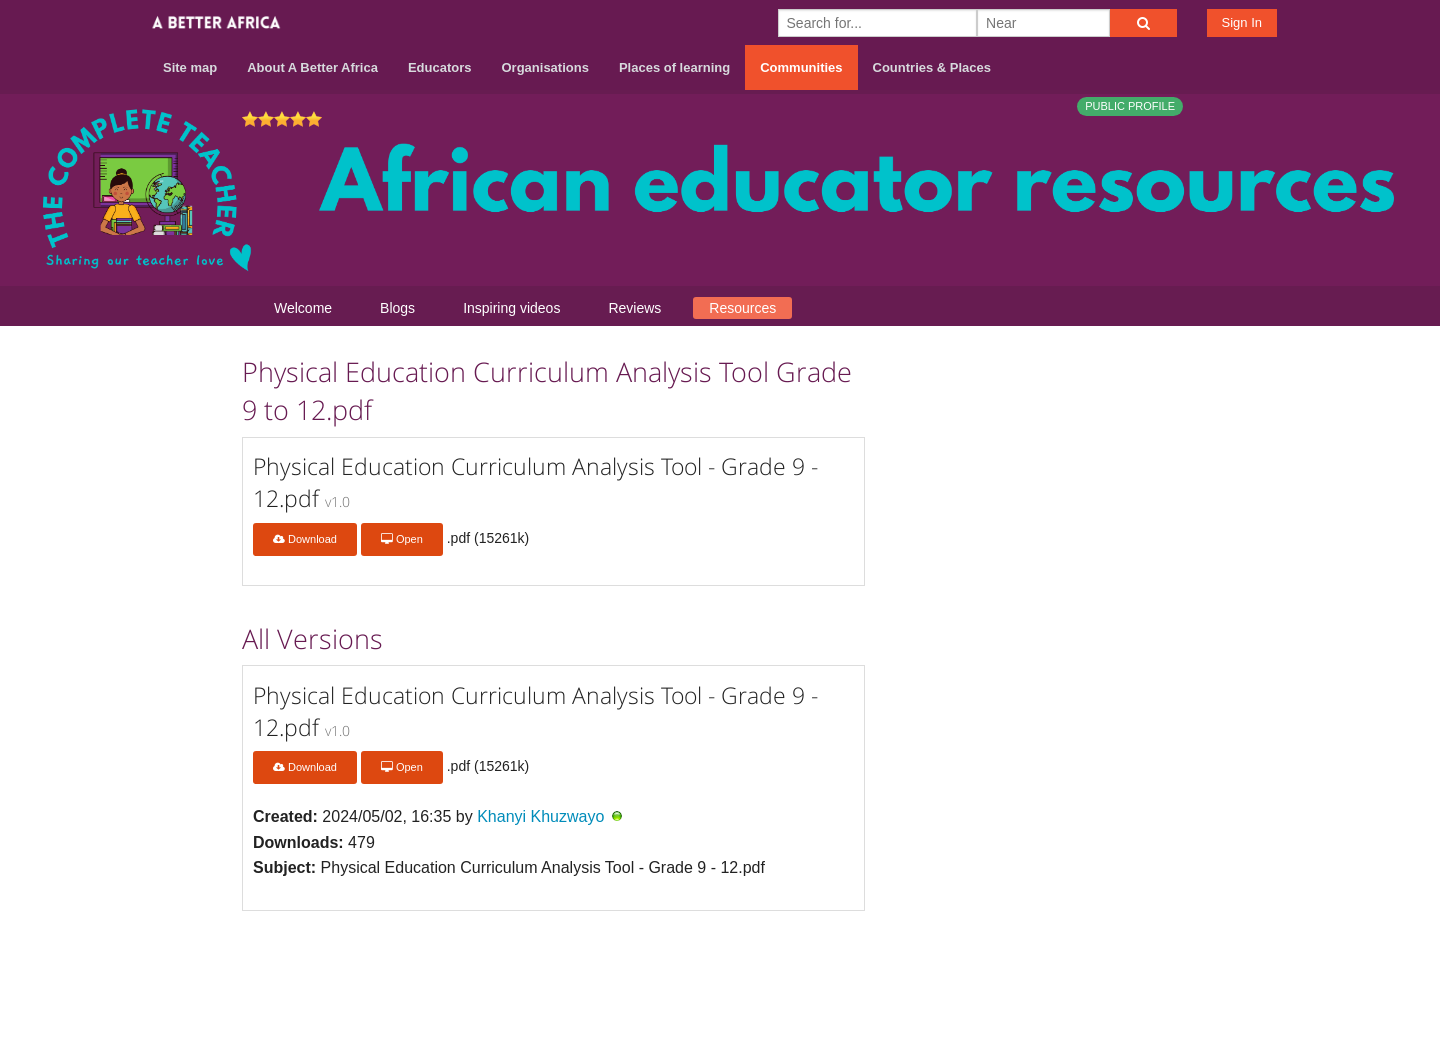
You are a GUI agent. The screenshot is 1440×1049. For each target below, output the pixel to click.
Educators (440, 67)
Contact (1036, 970)
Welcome (303, 308)
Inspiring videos (511, 308)
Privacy (1179, 970)
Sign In (1242, 22)
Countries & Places (932, 67)
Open (402, 539)
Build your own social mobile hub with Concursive (720, 1015)
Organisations (545, 67)
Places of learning (674, 67)
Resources (742, 308)
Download (305, 539)
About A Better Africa (312, 67)
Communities (801, 67)
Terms (1109, 970)
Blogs (397, 308)
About (966, 970)
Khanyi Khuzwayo (540, 816)
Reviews (634, 308)
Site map (190, 67)
